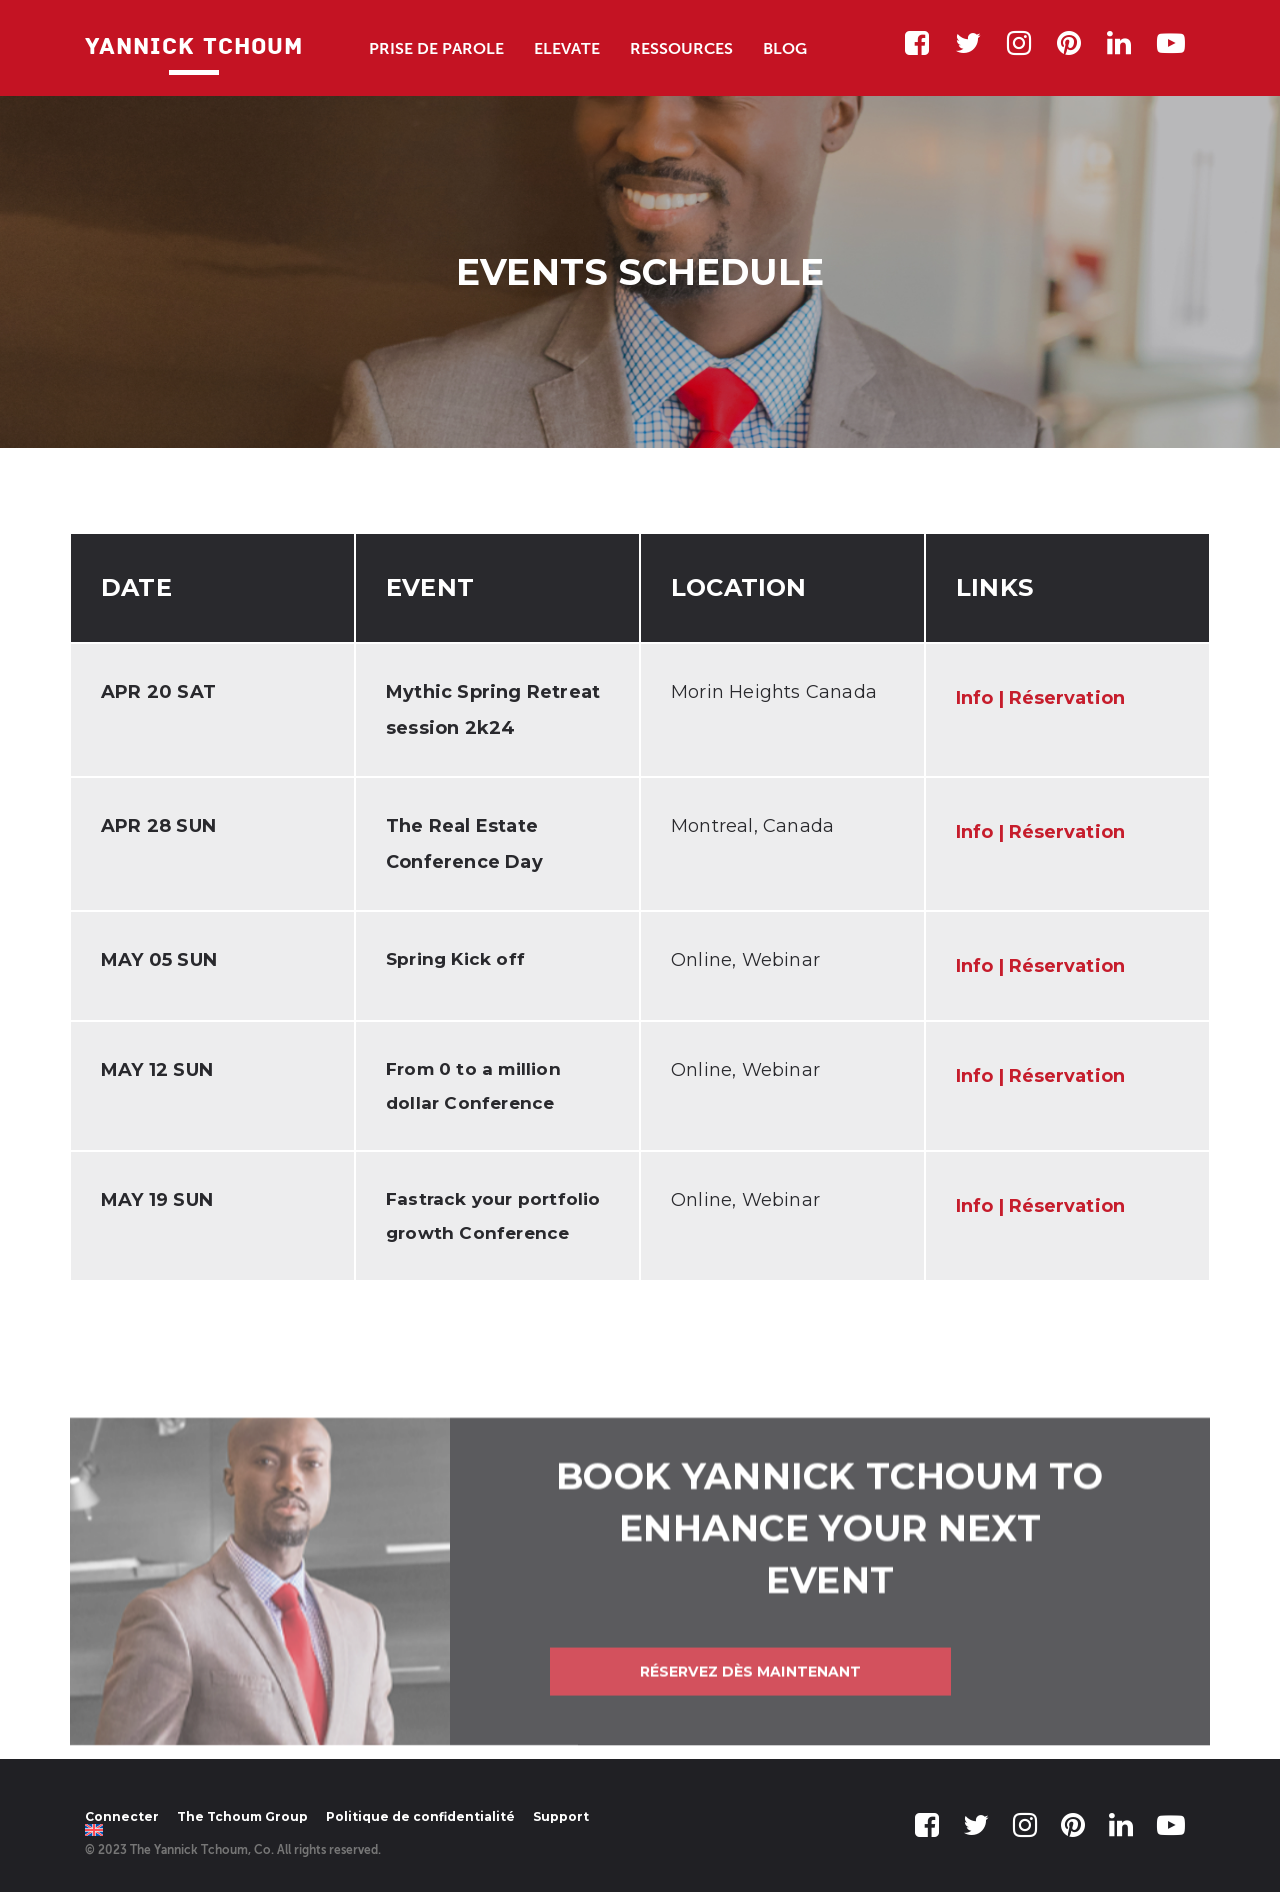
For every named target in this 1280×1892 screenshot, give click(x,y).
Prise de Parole (436, 48)
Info (974, 698)
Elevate (567, 48)
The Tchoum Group (242, 1816)
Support (561, 1816)
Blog (785, 48)
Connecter (122, 1816)
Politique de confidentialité (420, 1816)
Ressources (681, 48)
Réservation (1067, 698)
